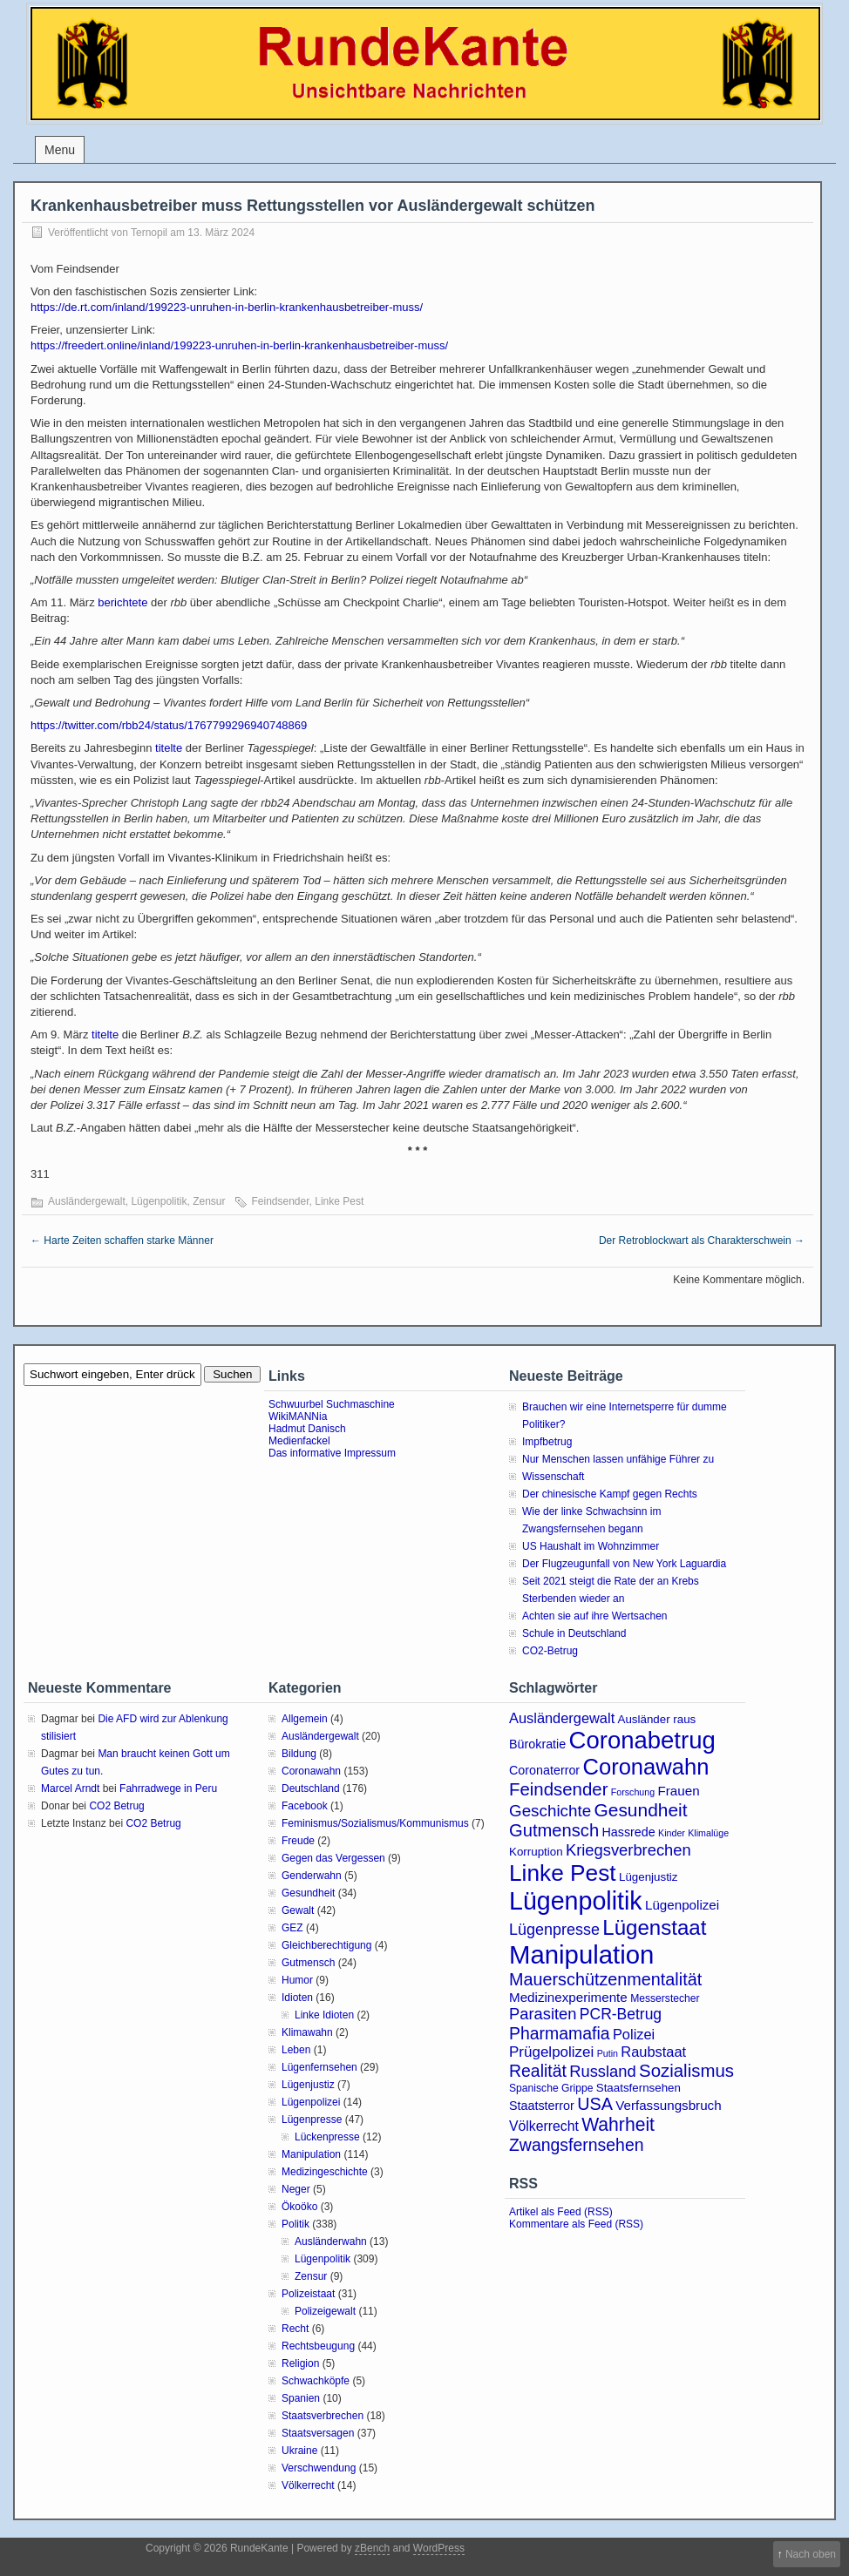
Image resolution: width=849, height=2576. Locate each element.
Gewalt (298, 1910)
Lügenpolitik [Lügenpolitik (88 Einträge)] (575, 1901)
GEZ (292, 1928)
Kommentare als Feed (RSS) (576, 2224)
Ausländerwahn (331, 2241)
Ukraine (299, 2450)
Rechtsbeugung (318, 2346)
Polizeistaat (308, 2294)
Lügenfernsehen (319, 2067)
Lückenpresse (327, 2137)
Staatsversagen (318, 2433)
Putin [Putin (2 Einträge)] (607, 2053)
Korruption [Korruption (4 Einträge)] (536, 1851)
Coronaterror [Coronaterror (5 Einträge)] (544, 1770)
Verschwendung (319, 2468)
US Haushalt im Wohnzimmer (590, 1546)
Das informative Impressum (332, 1453)
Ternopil (149, 232)
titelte (168, 747)
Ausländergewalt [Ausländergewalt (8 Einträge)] (562, 1718)
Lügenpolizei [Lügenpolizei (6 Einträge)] (682, 1904)
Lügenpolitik (159, 1201)
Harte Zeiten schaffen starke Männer (122, 1240)
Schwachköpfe (316, 2381)
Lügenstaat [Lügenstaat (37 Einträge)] (654, 1927)
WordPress (439, 2548)
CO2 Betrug (116, 1806)
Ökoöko (299, 2207)
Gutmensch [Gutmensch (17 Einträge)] (554, 1830)
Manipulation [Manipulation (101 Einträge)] (581, 1954)
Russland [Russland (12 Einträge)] (602, 2071)
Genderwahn (312, 1875)
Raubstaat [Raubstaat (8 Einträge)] (653, 2051)
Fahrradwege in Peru (168, 1788)
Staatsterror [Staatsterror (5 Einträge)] (541, 2106)
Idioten (297, 1997)
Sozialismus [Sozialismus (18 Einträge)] (686, 2070)
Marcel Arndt (70, 1788)
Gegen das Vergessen (333, 1858)
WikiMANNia (297, 1416)
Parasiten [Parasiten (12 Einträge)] (543, 2014)
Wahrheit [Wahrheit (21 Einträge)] (618, 2124)
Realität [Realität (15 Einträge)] (538, 2070)
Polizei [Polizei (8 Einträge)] (634, 2034)
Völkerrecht (308, 2485)
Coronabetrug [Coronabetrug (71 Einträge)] (642, 1740)
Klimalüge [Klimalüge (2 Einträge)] (708, 1833)
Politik (295, 2224)
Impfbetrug (547, 1442)
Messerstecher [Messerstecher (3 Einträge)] (665, 1998)
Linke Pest (339, 1201)
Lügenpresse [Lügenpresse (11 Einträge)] (554, 1929)
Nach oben (810, 2554)
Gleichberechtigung (326, 1945)
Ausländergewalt (87, 1201)
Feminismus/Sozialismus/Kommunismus (375, 1823)
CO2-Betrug (550, 1651)
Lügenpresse (312, 2119)
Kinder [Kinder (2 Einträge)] (671, 1833)
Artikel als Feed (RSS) (561, 2212)
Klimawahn (307, 2032)
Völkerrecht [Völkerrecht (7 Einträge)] (544, 2126)
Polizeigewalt (325, 2311)
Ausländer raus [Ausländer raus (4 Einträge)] (657, 1719)
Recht (295, 2328)
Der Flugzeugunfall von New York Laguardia (624, 1564)
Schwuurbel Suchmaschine (331, 1404)
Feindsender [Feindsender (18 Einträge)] (558, 1789)
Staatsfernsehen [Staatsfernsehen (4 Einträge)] (638, 2087)
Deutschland (311, 1788)
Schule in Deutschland (574, 1633)
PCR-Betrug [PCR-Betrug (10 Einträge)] (621, 2014)
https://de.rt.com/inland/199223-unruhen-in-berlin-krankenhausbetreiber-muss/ (227, 307)
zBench (372, 2548)
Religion (300, 2363)
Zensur (209, 1201)
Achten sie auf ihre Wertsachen (595, 1616)
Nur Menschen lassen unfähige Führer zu (618, 1459)
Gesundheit (308, 1893)
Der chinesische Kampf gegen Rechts (609, 1494)
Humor (297, 1980)
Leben (296, 2050)
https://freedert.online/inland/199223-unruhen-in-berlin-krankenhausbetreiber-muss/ (239, 345)
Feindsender (280, 1201)
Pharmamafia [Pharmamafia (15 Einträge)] (559, 2033)
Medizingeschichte (325, 2172)
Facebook (305, 1806)
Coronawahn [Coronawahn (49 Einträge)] (645, 1767)
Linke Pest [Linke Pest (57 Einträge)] (562, 1873)
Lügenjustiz (308, 2085)
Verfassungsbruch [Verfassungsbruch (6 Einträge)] (668, 2105)
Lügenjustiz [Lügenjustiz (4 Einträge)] (648, 1876)
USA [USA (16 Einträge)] (595, 2103)
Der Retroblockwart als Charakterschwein (702, 1240)
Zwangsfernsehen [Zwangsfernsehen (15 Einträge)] (576, 2144)
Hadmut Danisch (307, 1429)
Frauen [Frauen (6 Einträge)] (679, 1790)
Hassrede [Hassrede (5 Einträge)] (628, 1832)
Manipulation (311, 2154)
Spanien (301, 2398)
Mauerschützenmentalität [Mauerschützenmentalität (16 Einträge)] (605, 1979)
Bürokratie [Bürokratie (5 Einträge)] (537, 1744)
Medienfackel (299, 1441)
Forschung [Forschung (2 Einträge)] (633, 1792)
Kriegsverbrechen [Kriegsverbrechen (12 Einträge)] (628, 1850)
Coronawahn (311, 1771)
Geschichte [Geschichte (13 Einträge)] (550, 1811)
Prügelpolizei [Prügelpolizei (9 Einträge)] (551, 2052)
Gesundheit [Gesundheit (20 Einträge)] (641, 1810)
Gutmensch (308, 1963)
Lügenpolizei (311, 2102)
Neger (296, 2189)
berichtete (122, 602)
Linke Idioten (324, 2015)
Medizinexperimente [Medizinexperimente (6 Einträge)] (568, 1997)
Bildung (299, 1754)
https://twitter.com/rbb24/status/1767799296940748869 (169, 725)
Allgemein (305, 1719)
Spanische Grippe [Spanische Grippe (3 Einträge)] (551, 2088)
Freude (298, 1841)
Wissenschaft (553, 1477)
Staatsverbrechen (322, 2416)
